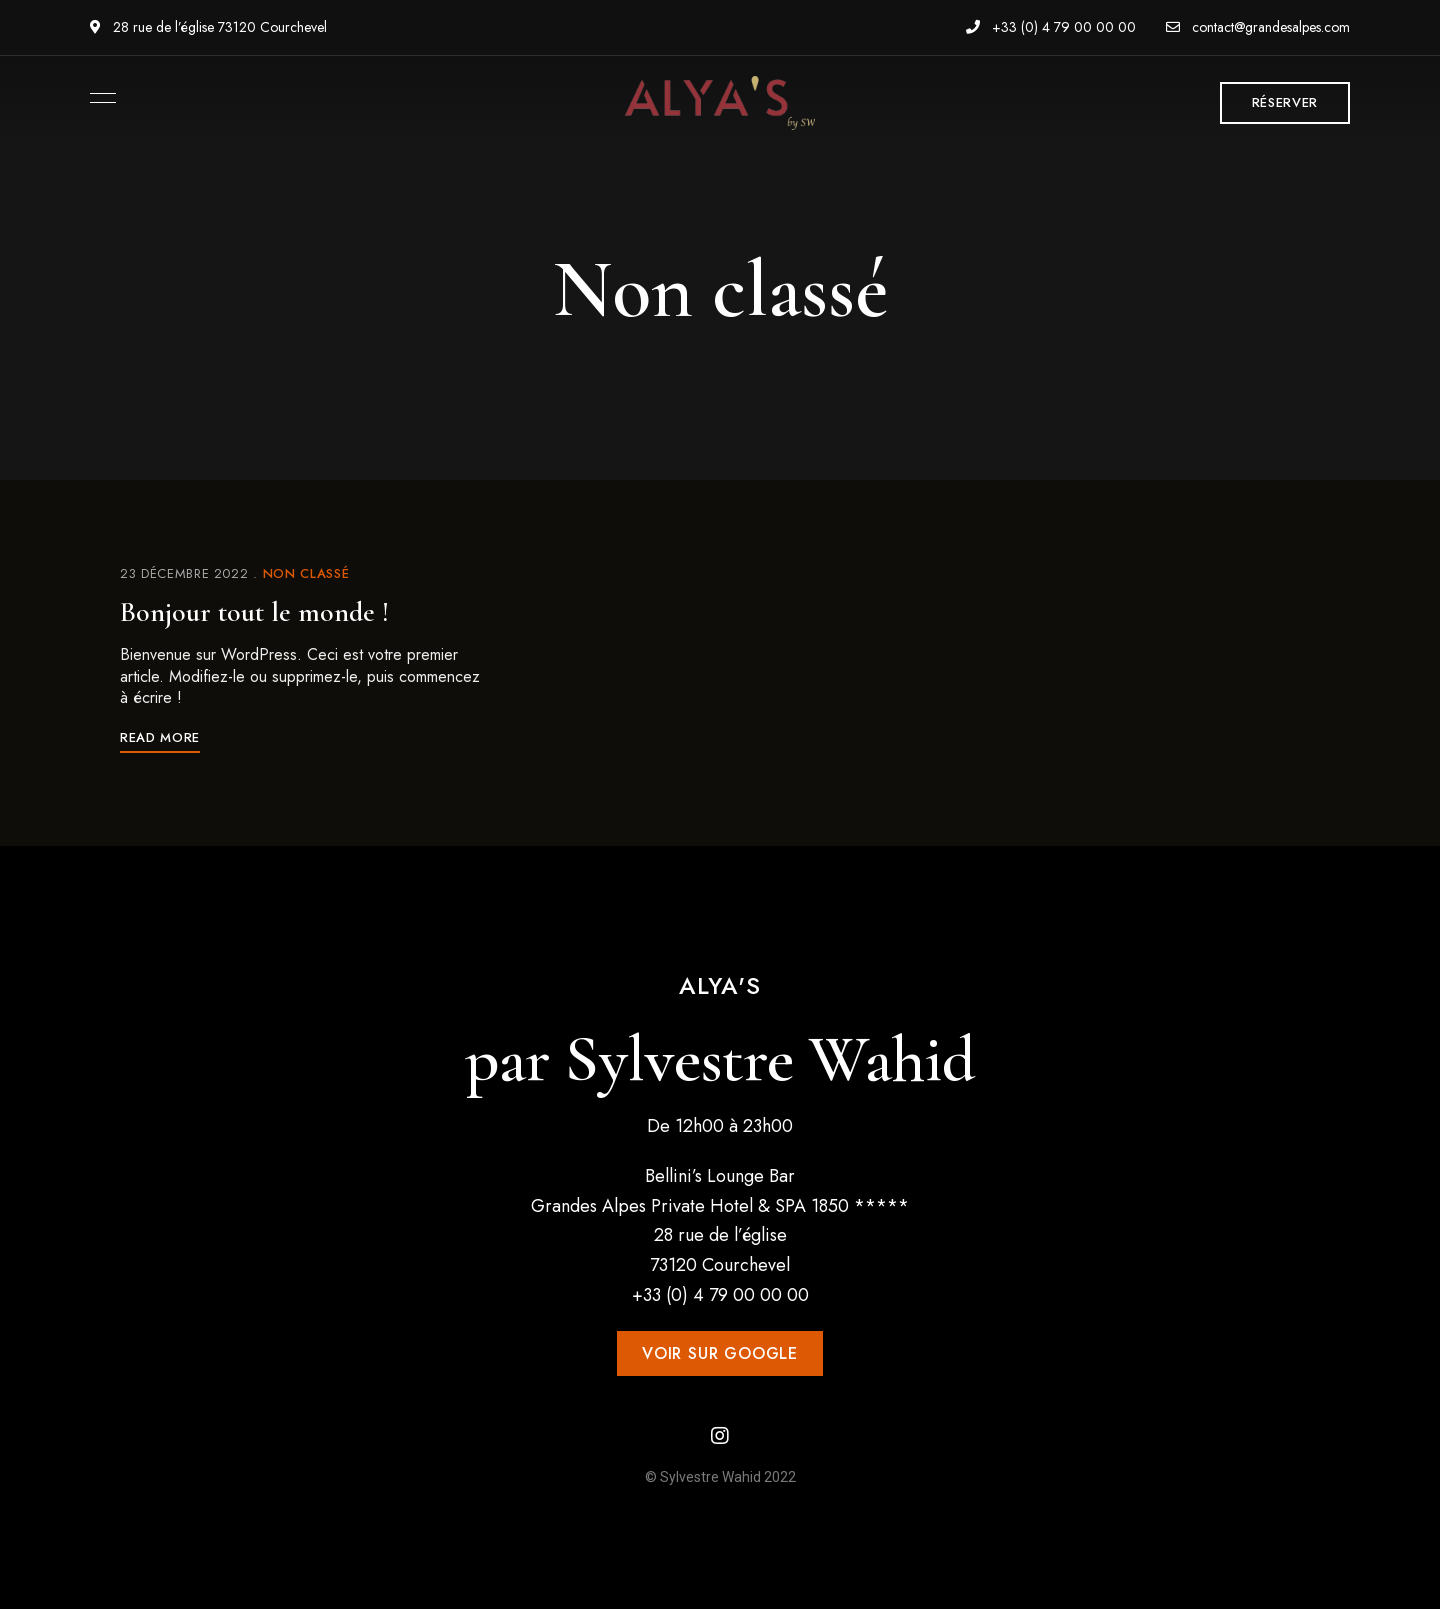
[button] (1285, 103)
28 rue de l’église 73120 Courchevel (208, 27)
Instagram (720, 1436)
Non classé (306, 573)
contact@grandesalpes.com (1258, 27)
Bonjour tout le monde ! (254, 612)
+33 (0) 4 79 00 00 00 (1051, 27)
